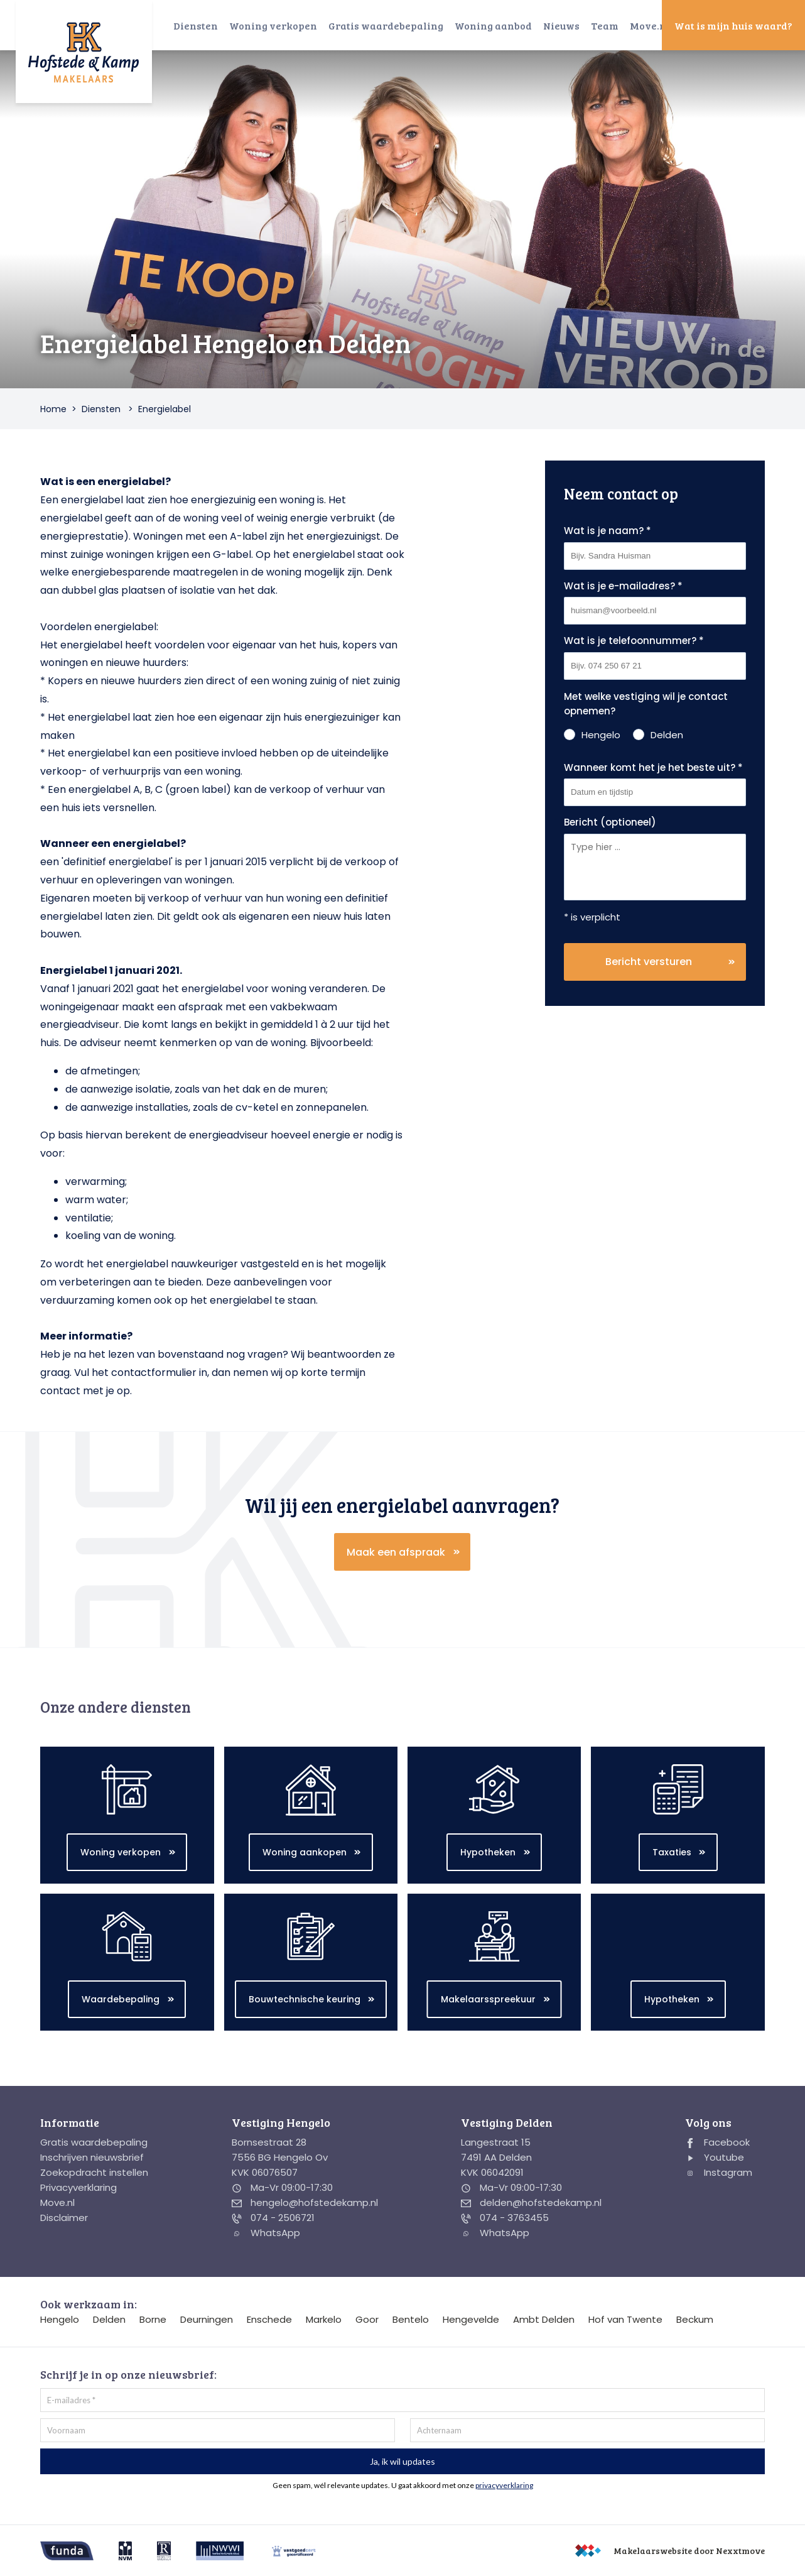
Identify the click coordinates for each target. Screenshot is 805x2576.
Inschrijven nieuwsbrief (92, 2157)
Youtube (714, 2157)
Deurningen (206, 2319)
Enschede (269, 2319)
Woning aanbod (493, 25)
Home (53, 409)
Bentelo (410, 2319)
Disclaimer (64, 2217)
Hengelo (59, 2319)
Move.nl (650, 25)
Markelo (324, 2319)
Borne (152, 2319)
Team (605, 25)
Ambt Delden (544, 2319)
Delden (109, 2319)
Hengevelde (471, 2319)
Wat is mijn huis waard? (733, 25)
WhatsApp (266, 2232)
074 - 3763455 (505, 2217)
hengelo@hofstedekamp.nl (305, 2202)
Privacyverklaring (78, 2187)
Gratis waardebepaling (385, 25)
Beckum (694, 2319)
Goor (367, 2319)
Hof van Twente (625, 2319)
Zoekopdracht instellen (94, 2172)
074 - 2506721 (273, 2217)
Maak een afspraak (396, 1552)
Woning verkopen (273, 25)
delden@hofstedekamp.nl (531, 2202)
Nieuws (561, 25)
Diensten (195, 25)
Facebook (717, 2142)
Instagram (718, 2172)
